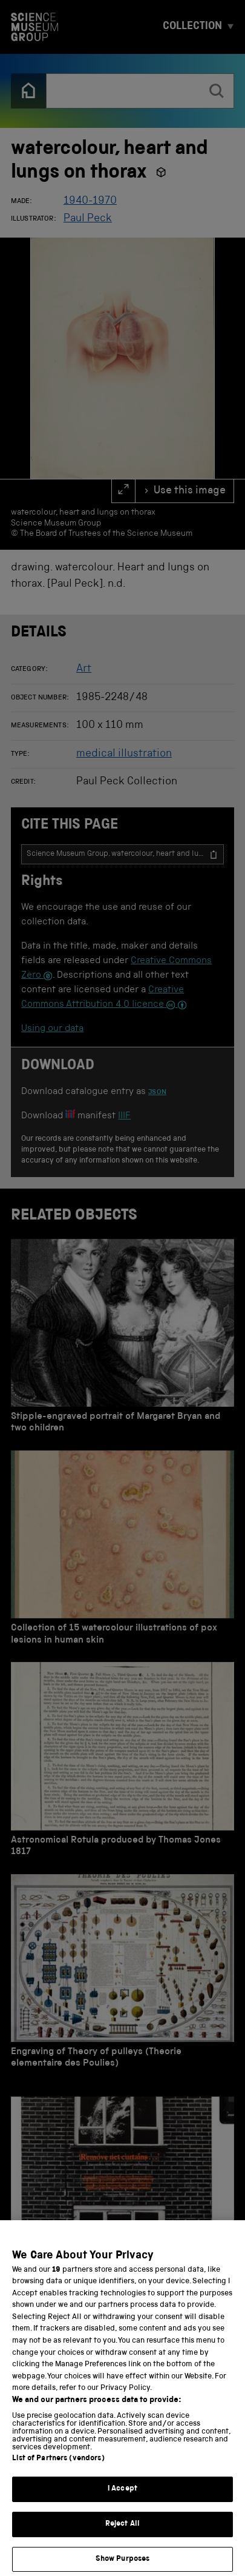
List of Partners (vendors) (58, 2471)
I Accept (122, 2502)
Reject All (122, 2536)
